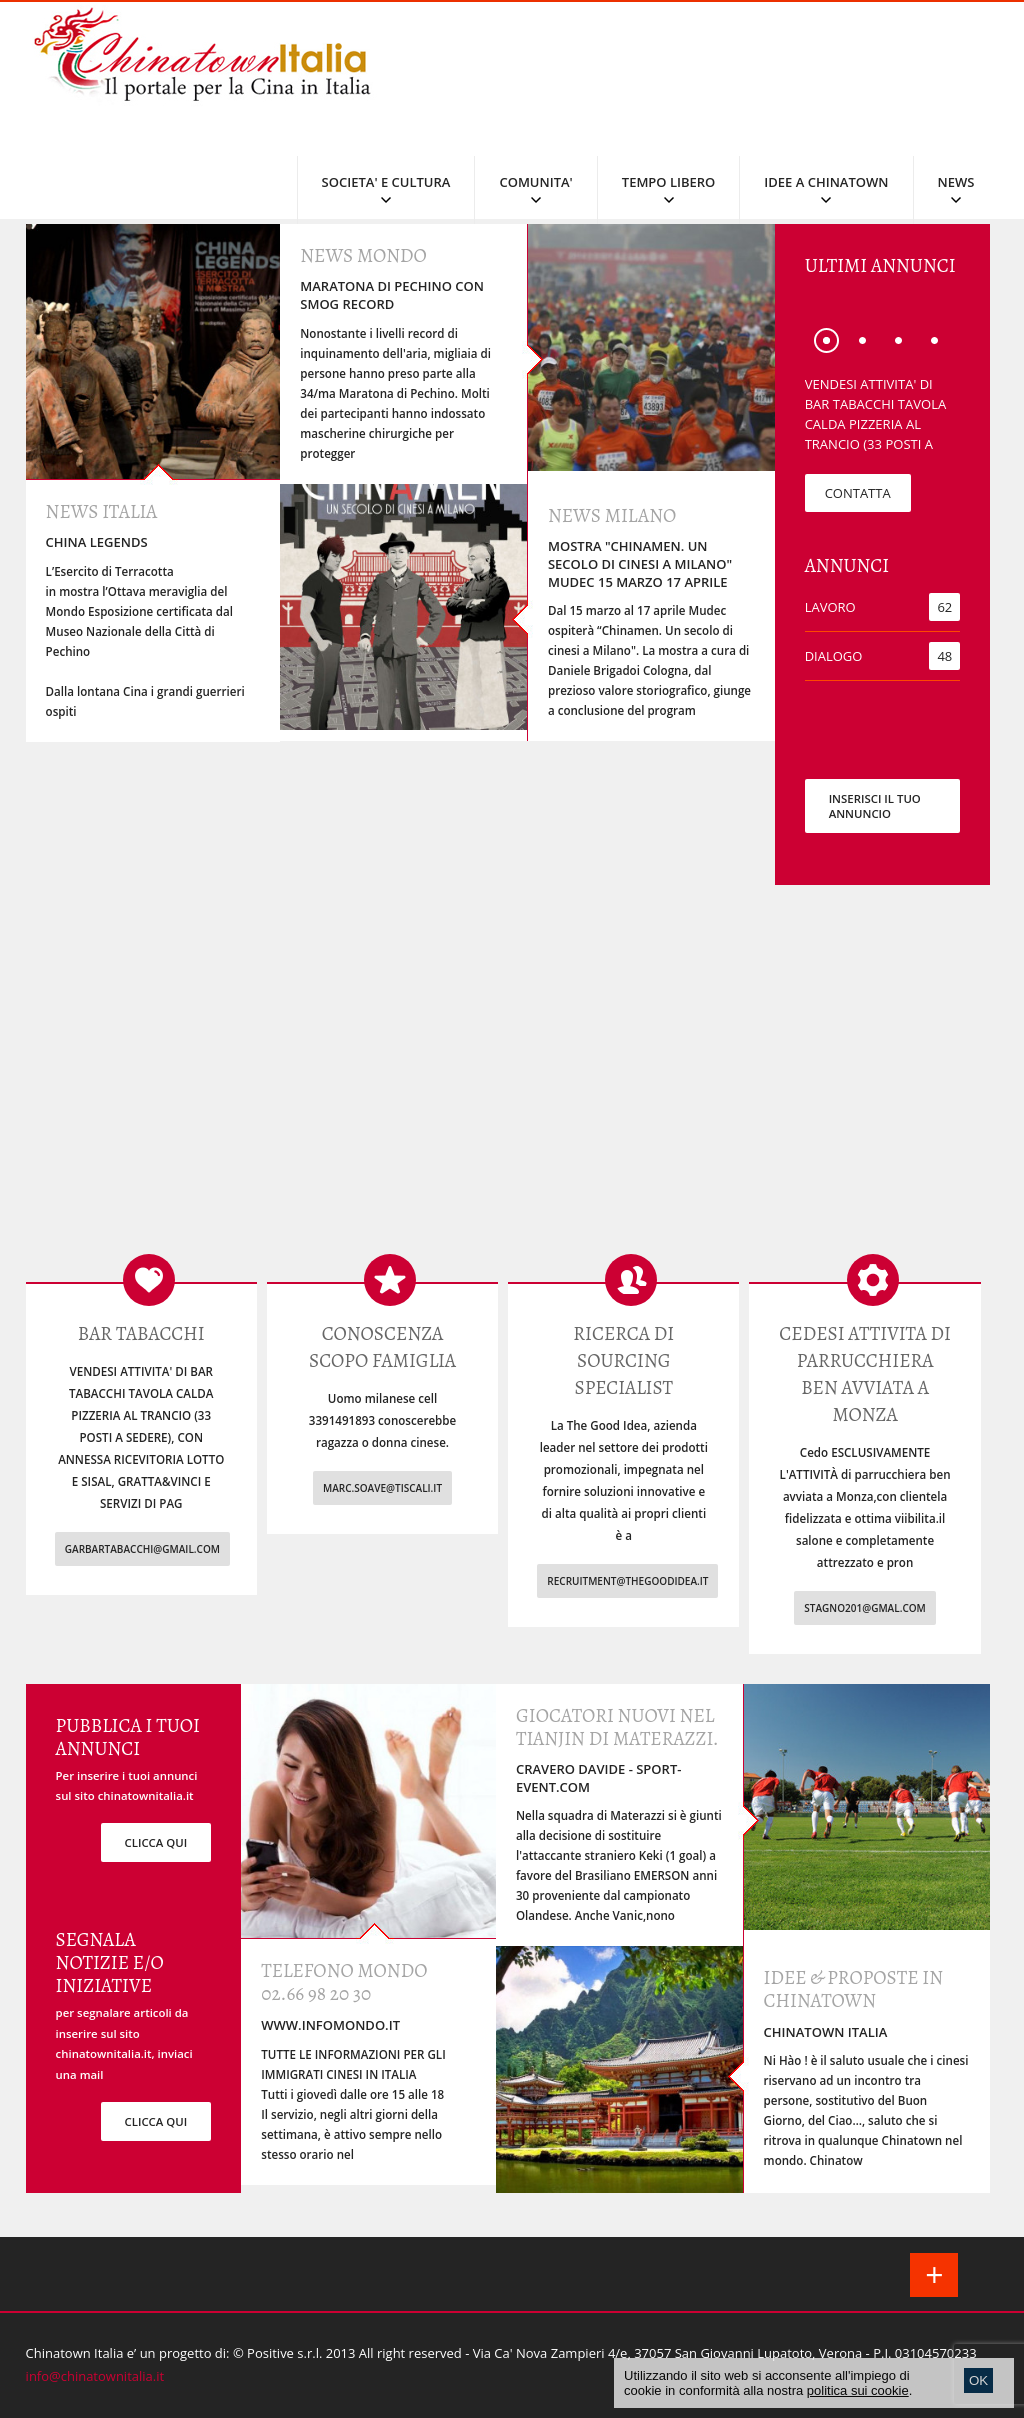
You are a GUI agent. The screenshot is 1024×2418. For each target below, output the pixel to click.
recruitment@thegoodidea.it (627, 1581)
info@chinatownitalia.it (95, 2376)
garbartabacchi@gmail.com (142, 1549)
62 (944, 607)
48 (944, 656)
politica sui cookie (858, 2390)
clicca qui (156, 1842)
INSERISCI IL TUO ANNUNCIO (875, 806)
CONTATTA (858, 493)
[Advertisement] (512, 1084)
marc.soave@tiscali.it (382, 1488)
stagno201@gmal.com (865, 1608)
